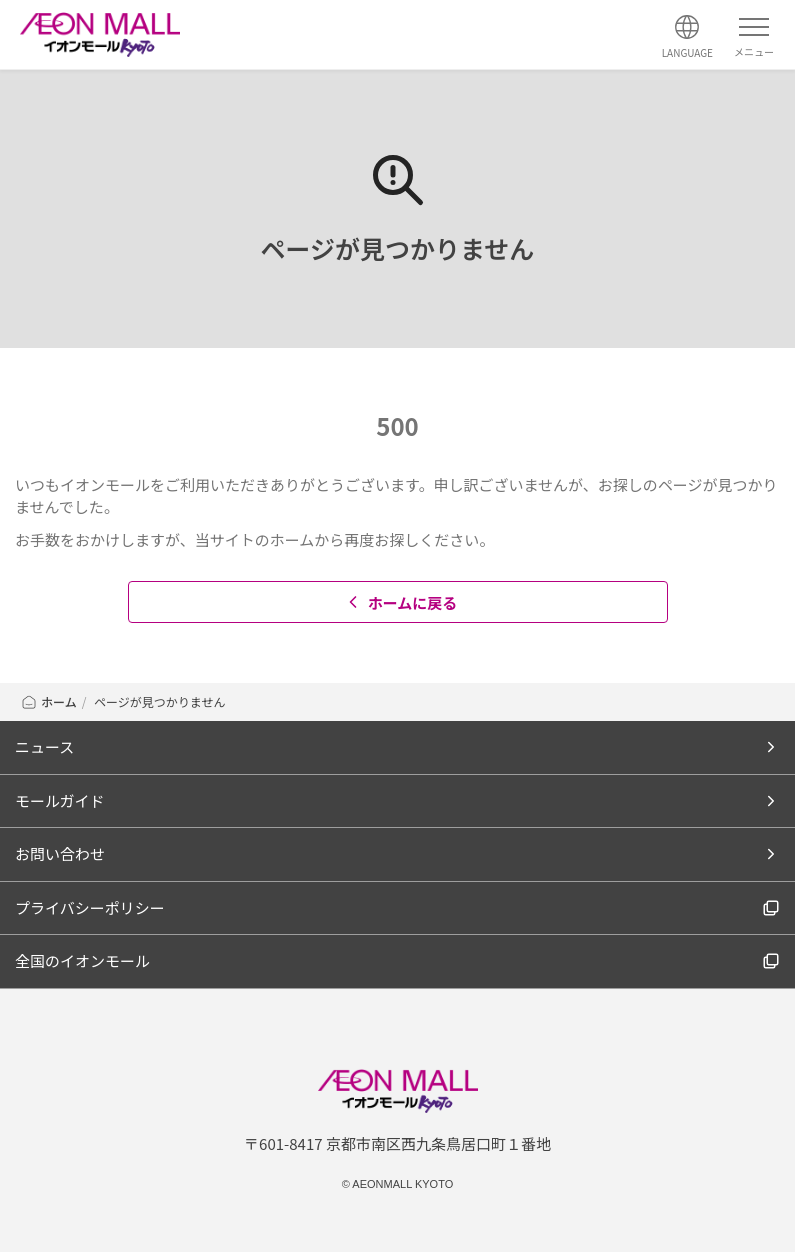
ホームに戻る (400, 602)
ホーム (48, 701)
